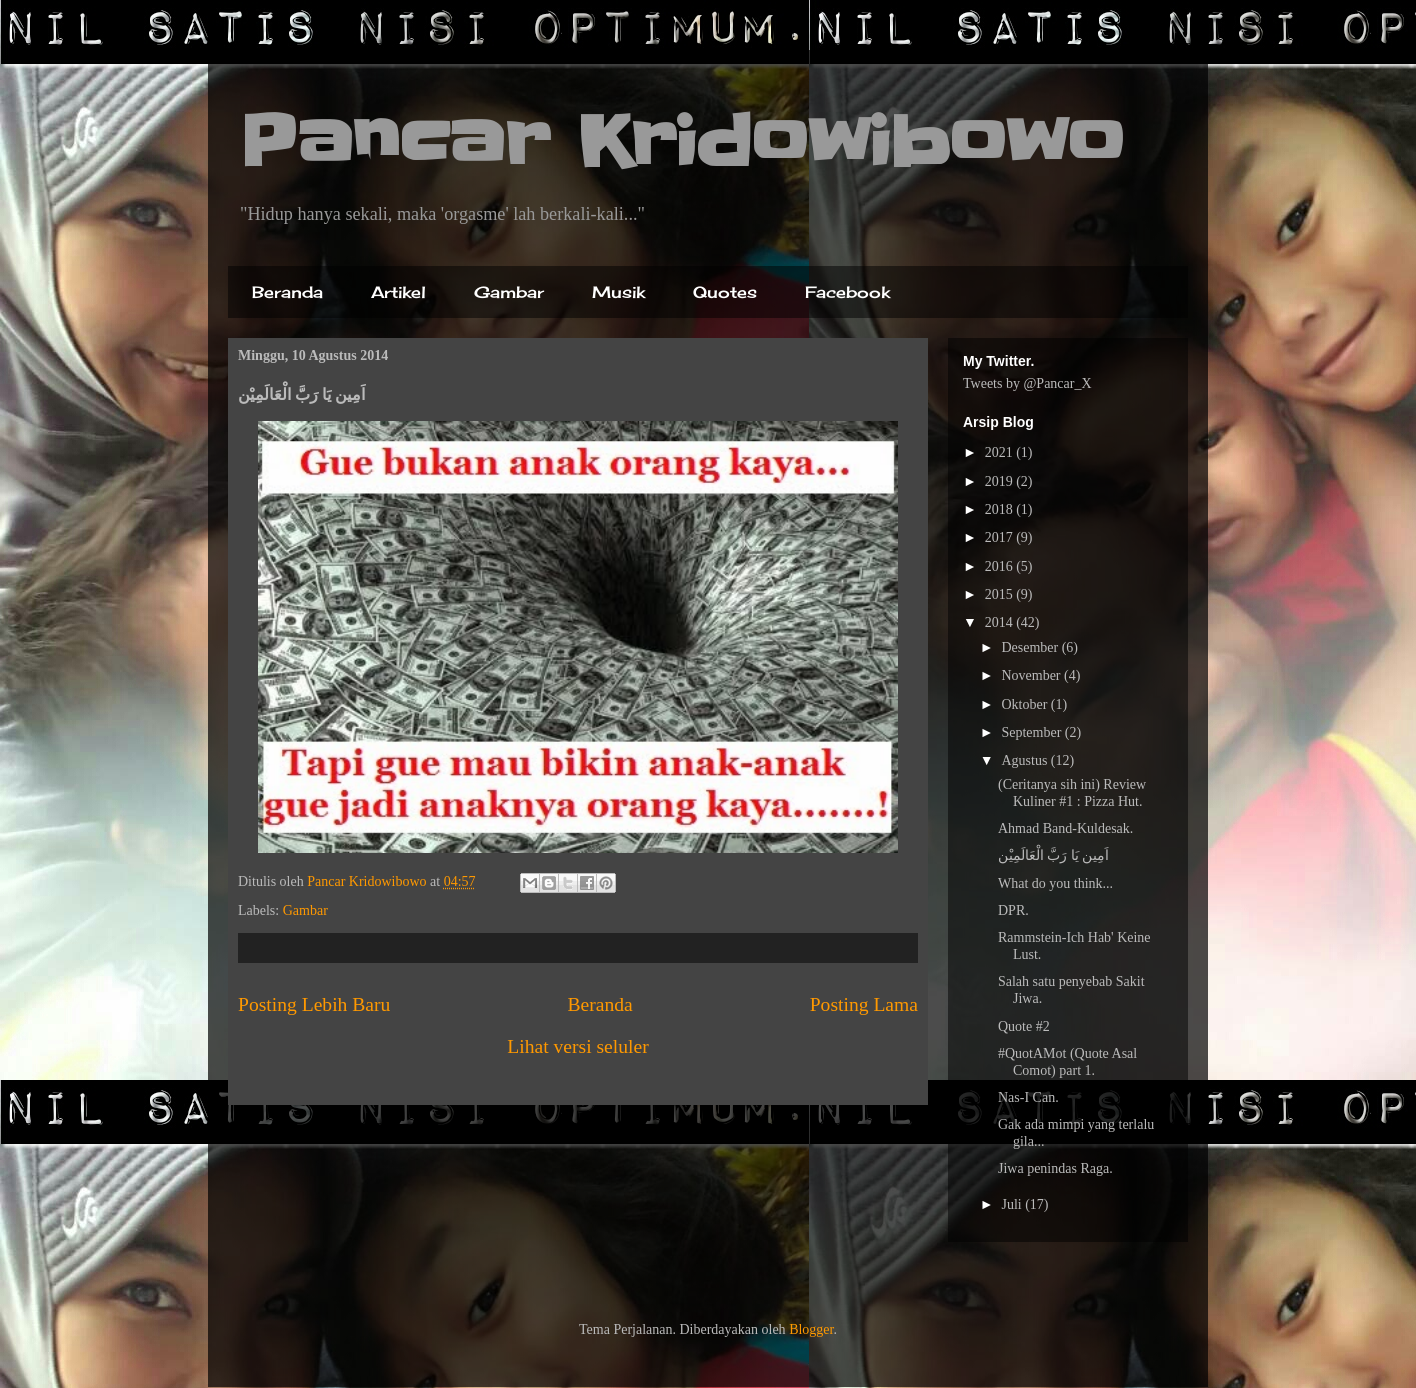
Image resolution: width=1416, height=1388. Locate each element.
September (1032, 732)
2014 (1001, 622)
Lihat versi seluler (577, 1046)
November (1032, 675)
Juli (1013, 1204)
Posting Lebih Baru (314, 1004)
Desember (1031, 647)
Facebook (847, 292)
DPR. (1013, 910)
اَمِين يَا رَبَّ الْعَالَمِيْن (1054, 855)
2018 (1001, 509)
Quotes (725, 292)
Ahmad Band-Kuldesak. (1065, 828)
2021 (1001, 452)
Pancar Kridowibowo (681, 142)
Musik (618, 292)
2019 (1001, 481)
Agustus (1025, 760)
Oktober (1025, 704)
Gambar (509, 292)
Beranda (287, 292)
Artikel (398, 292)
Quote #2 (1024, 1026)
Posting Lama (864, 1004)
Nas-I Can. (1028, 1097)
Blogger (811, 1329)
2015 (1001, 594)
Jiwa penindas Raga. (1055, 1168)
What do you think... (1055, 883)
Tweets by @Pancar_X (1027, 383)
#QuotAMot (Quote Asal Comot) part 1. (1067, 1062)
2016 (1001, 566)
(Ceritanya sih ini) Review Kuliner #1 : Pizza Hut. (1072, 793)
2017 (1001, 537)
